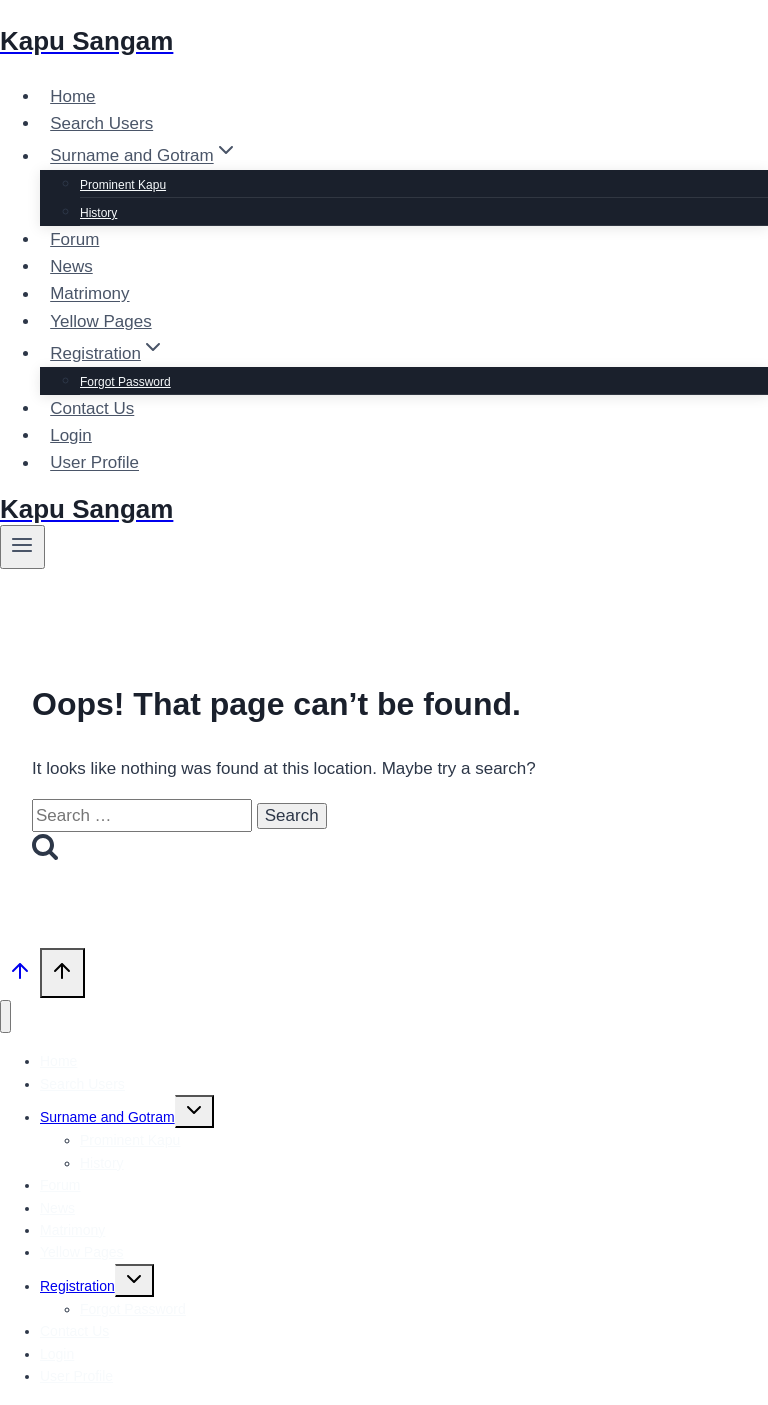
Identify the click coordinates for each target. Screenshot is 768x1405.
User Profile (94, 463)
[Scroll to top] (20, 975)
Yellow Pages (100, 321)
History (98, 213)
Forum (74, 239)
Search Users (101, 123)
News (71, 266)
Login (71, 435)
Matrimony (89, 294)
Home (72, 96)
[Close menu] (5, 1016)
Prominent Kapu (123, 185)
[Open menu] (22, 547)
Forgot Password (125, 382)
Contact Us (92, 408)
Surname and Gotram (107, 1117)
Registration (77, 1286)
